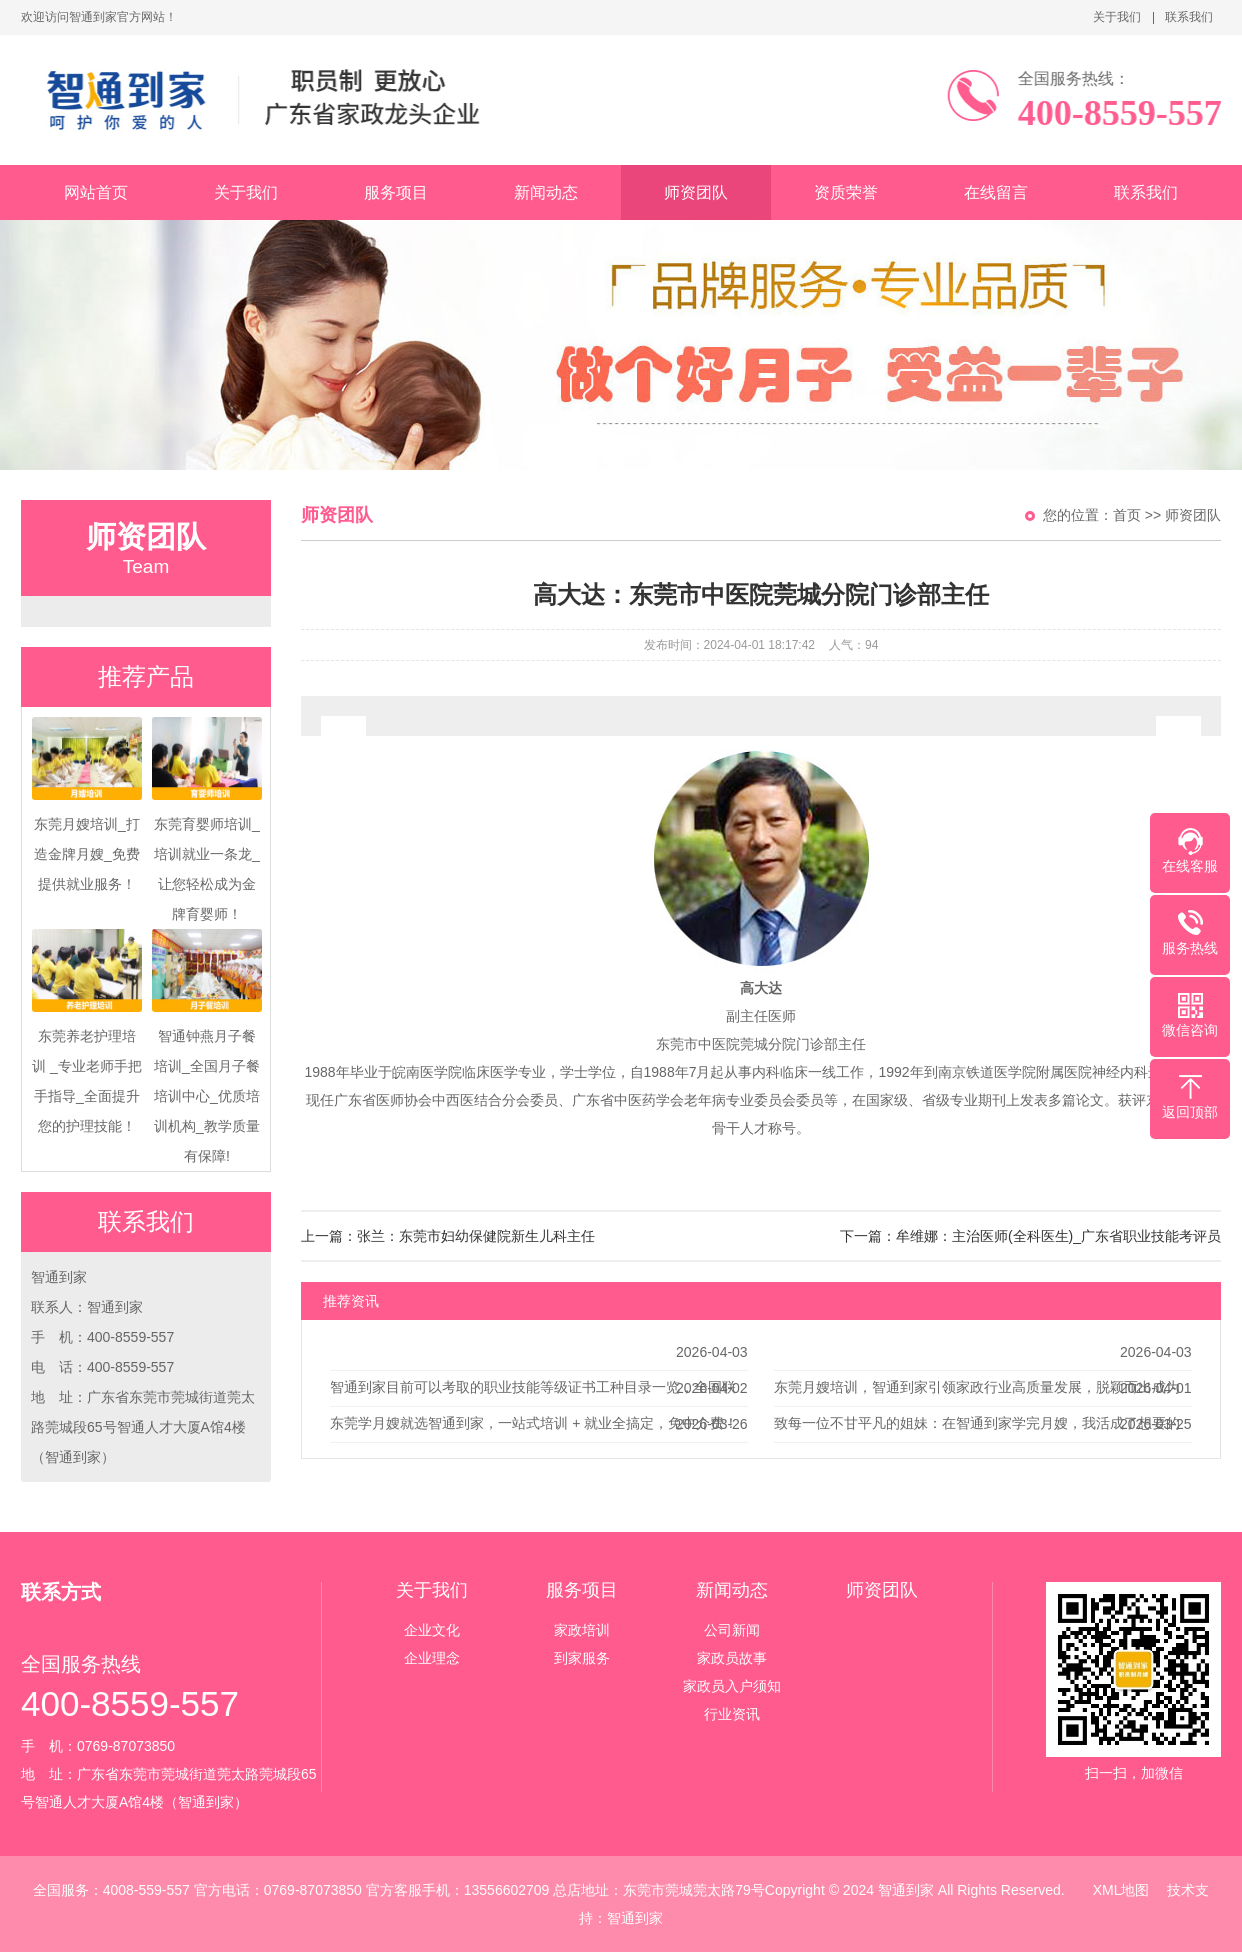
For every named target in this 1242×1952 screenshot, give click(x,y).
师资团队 (696, 192)
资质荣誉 (846, 192)
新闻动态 (546, 192)
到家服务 (582, 1658)
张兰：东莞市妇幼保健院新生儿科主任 (476, 1236)
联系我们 (1189, 17)
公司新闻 (732, 1630)
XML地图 (1121, 1890)
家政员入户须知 (732, 1686)
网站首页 (96, 192)
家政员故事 (732, 1658)
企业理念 (432, 1658)
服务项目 (396, 192)
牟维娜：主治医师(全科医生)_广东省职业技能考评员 (1058, 1236)
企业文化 (432, 1630)
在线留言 (996, 192)
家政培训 (582, 1630)
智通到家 (635, 1918)
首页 (1127, 515)
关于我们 (1117, 17)
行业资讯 (732, 1714)
